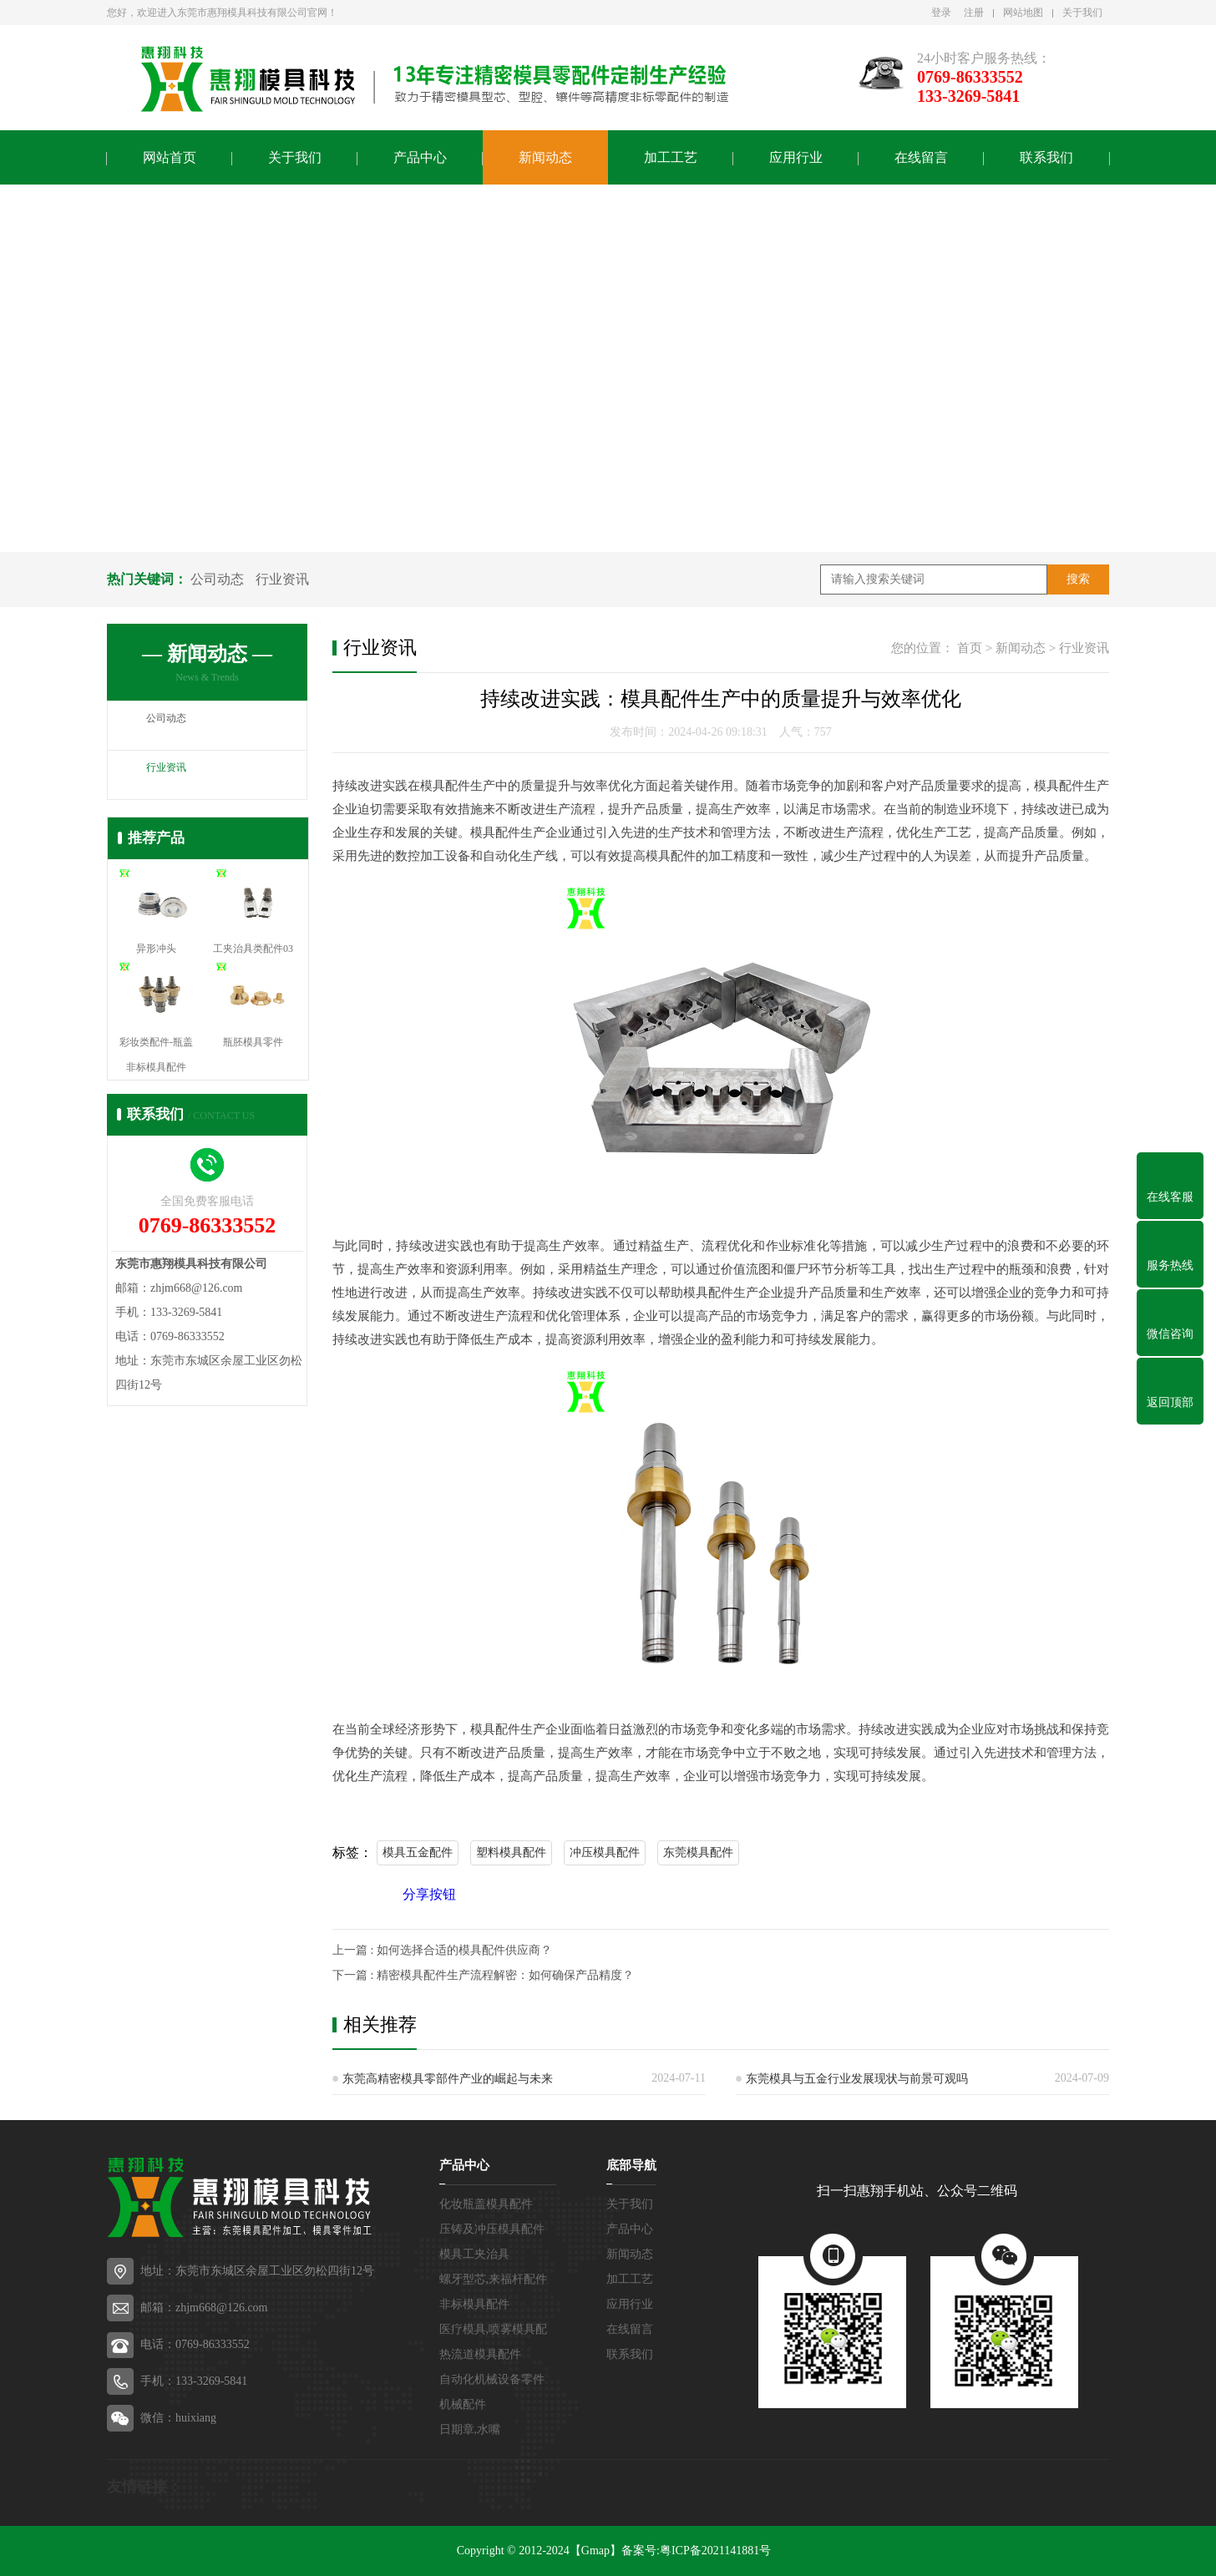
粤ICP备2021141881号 (715, 2550)
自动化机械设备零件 (492, 2379)
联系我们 (1046, 157)
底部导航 (631, 2165)
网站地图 (1023, 12)
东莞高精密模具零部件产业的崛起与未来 (447, 2078)
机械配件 (462, 2404)
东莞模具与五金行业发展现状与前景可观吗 (857, 2078)
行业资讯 (282, 579)
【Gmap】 (595, 2550)
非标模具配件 (474, 2304)
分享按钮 (429, 1894)
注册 (974, 12)
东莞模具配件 (698, 1852)
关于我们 (1082, 12)
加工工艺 (670, 157)
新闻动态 (545, 157)
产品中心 (420, 157)
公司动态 (217, 579)
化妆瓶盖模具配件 (486, 2204)
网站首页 (169, 157)
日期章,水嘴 (470, 2429)
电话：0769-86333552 (195, 2344)
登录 (941, 12)
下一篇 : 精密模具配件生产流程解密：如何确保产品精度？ (483, 1975)
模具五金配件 (418, 1852)
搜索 (1078, 579)
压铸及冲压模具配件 (492, 2229)
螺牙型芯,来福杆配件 (493, 2279)
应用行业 (796, 157)
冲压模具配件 (605, 1852)
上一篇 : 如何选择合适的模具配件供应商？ (442, 1950)
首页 (969, 648)
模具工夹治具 (474, 2254)
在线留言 (921, 157)
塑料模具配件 (511, 1852)
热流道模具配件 (480, 2354)
